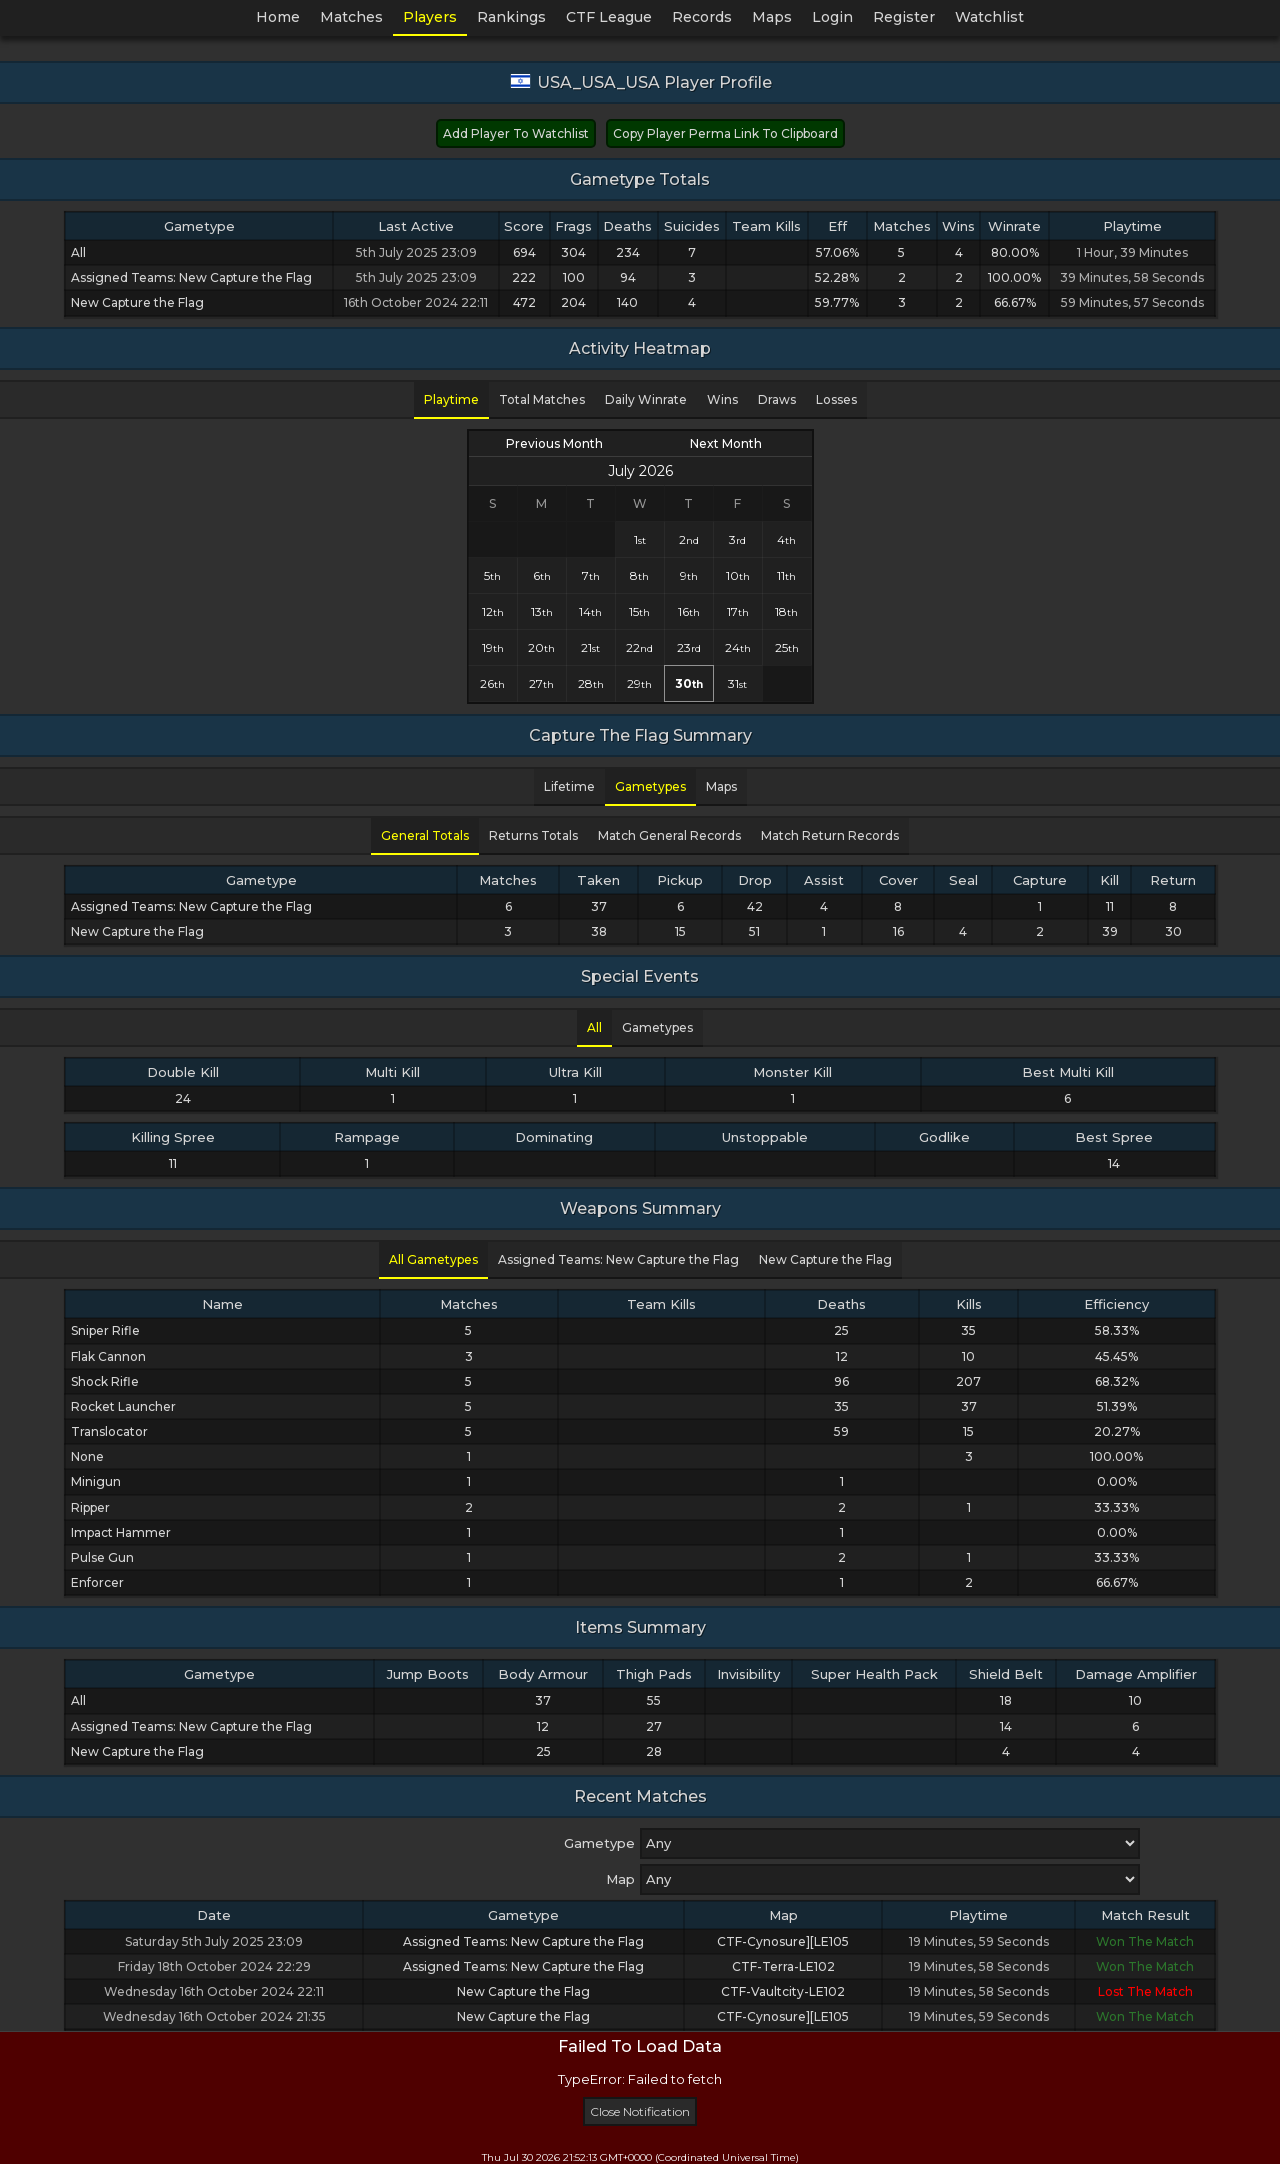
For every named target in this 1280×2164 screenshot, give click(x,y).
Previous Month (554, 443)
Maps (772, 17)
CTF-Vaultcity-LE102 (783, 1991)
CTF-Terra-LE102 (783, 1966)
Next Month (726, 443)
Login (832, 17)
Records (702, 17)
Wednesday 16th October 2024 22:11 (214, 1991)
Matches (351, 17)
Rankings (511, 17)
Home (278, 17)
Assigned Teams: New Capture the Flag (523, 1941)
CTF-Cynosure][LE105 (783, 1941)
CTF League (609, 17)
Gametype (599, 1843)
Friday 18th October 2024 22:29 (214, 1966)
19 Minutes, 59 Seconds (979, 1941)
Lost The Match (1145, 1991)
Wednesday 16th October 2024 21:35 (214, 2016)
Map (620, 1879)
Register (904, 17)
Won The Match (1145, 1941)
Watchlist (989, 17)
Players (430, 17)
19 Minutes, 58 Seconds (979, 1966)
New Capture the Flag (523, 1991)
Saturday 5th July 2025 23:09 (214, 1941)
